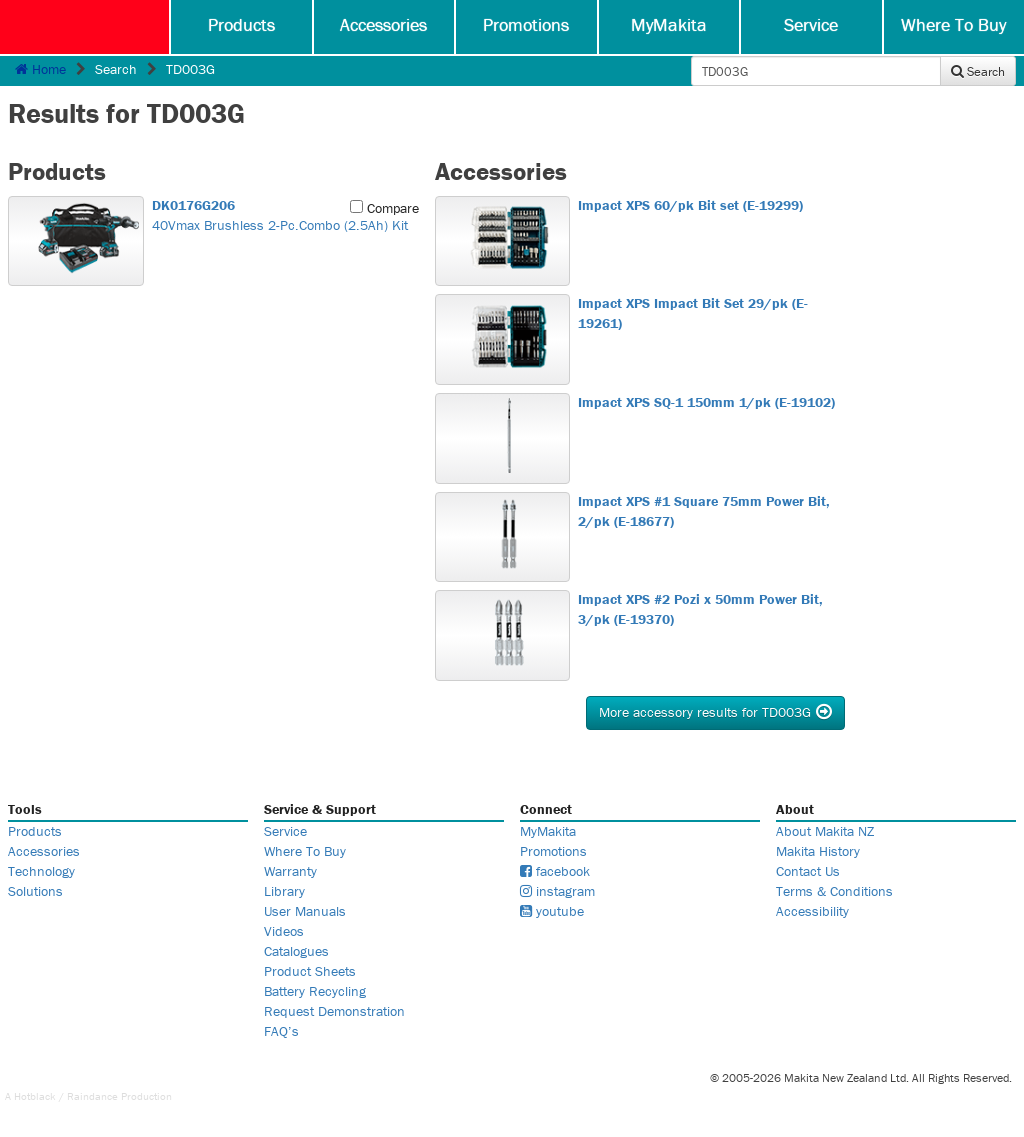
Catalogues (296, 951)
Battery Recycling (315, 991)
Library (284, 891)
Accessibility (812, 911)
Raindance (92, 1096)
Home (40, 69)
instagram (557, 891)
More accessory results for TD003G (716, 712)
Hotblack (35, 1096)
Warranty (290, 871)
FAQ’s (281, 1031)
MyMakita (669, 24)
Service (811, 24)
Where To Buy (953, 24)
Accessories (383, 24)
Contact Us (808, 871)
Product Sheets (310, 971)
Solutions (35, 891)
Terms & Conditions (834, 891)
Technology (41, 871)
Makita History (818, 851)
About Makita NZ (825, 831)
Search (978, 71)
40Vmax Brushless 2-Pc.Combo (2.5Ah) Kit (282, 215)
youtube (552, 911)
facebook (555, 871)
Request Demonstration (334, 1011)
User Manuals (305, 911)
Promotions (526, 24)
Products (241, 24)
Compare (384, 208)
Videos (284, 931)
